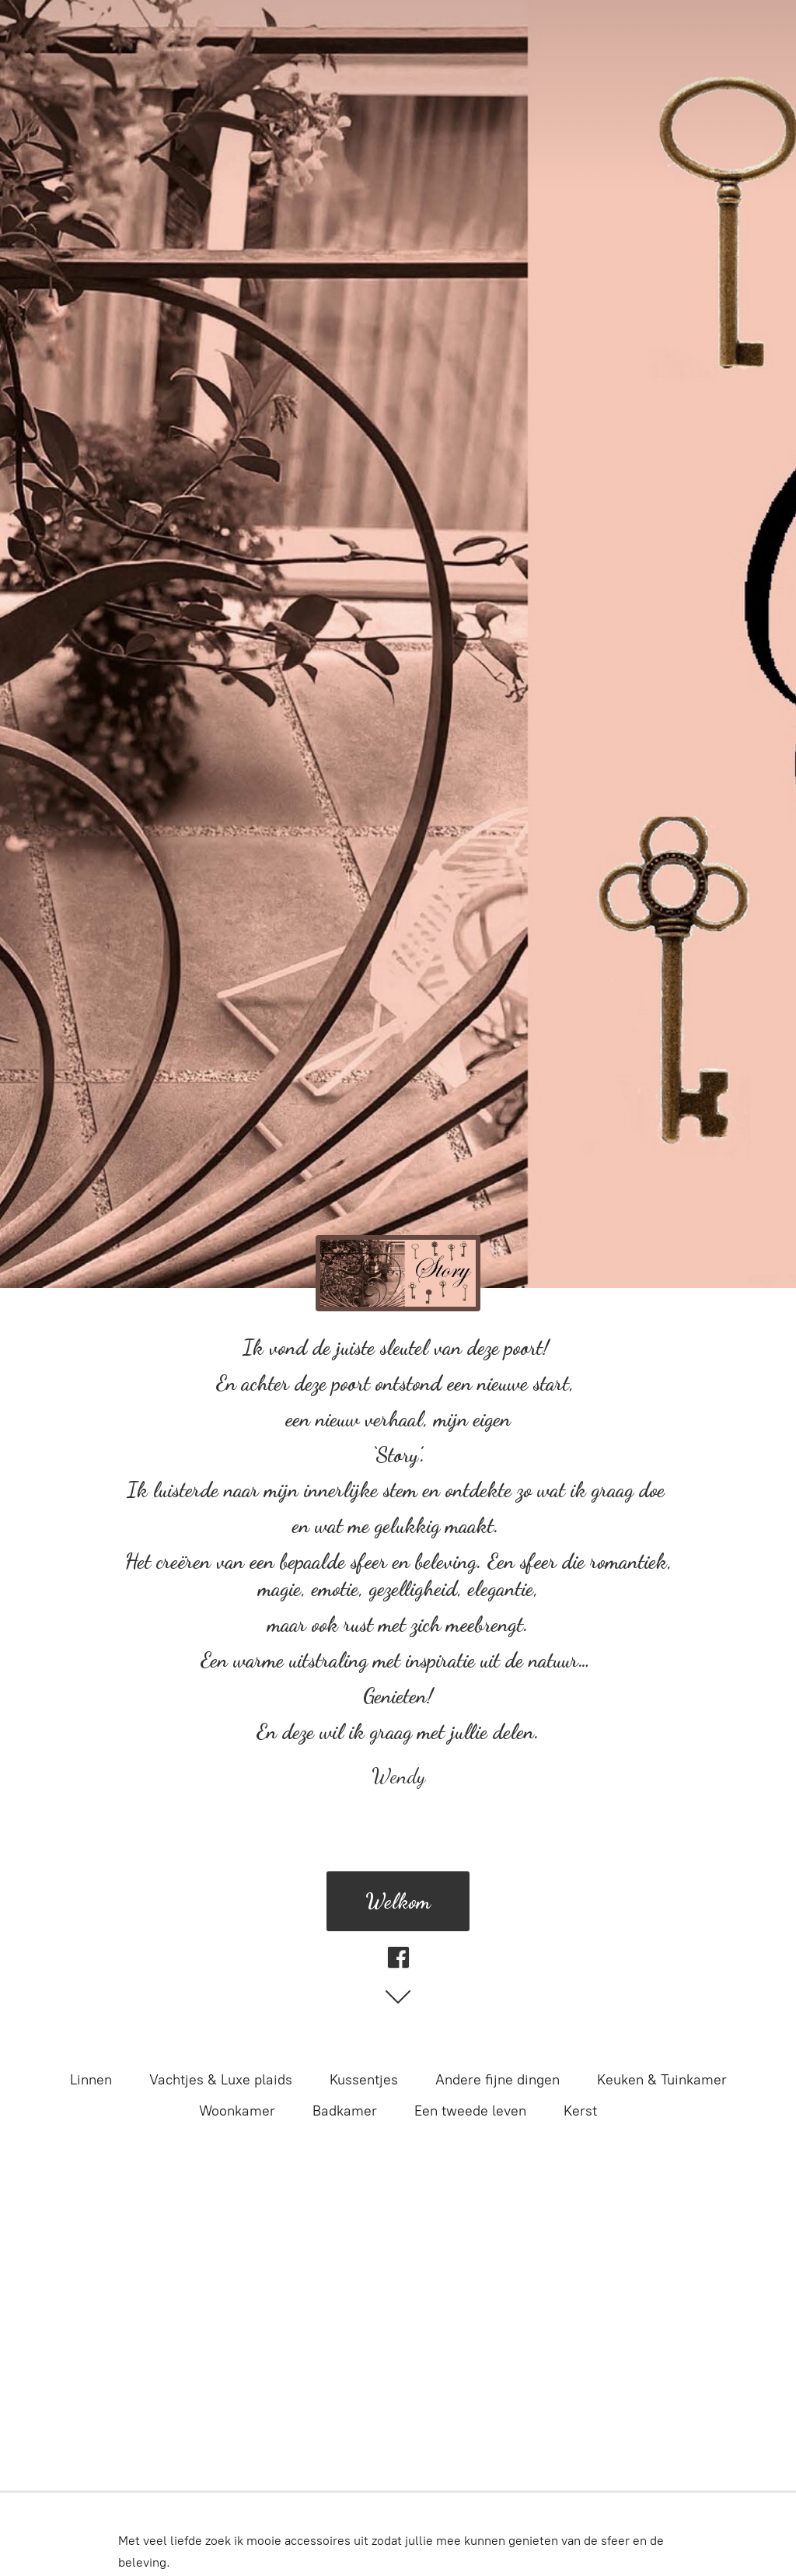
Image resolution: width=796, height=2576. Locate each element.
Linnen (91, 2079)
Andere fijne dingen (497, 2079)
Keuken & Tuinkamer (662, 2079)
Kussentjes (364, 2079)
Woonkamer (237, 2110)
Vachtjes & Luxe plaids (220, 2079)
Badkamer (344, 2110)
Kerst (580, 2110)
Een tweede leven (470, 2110)
